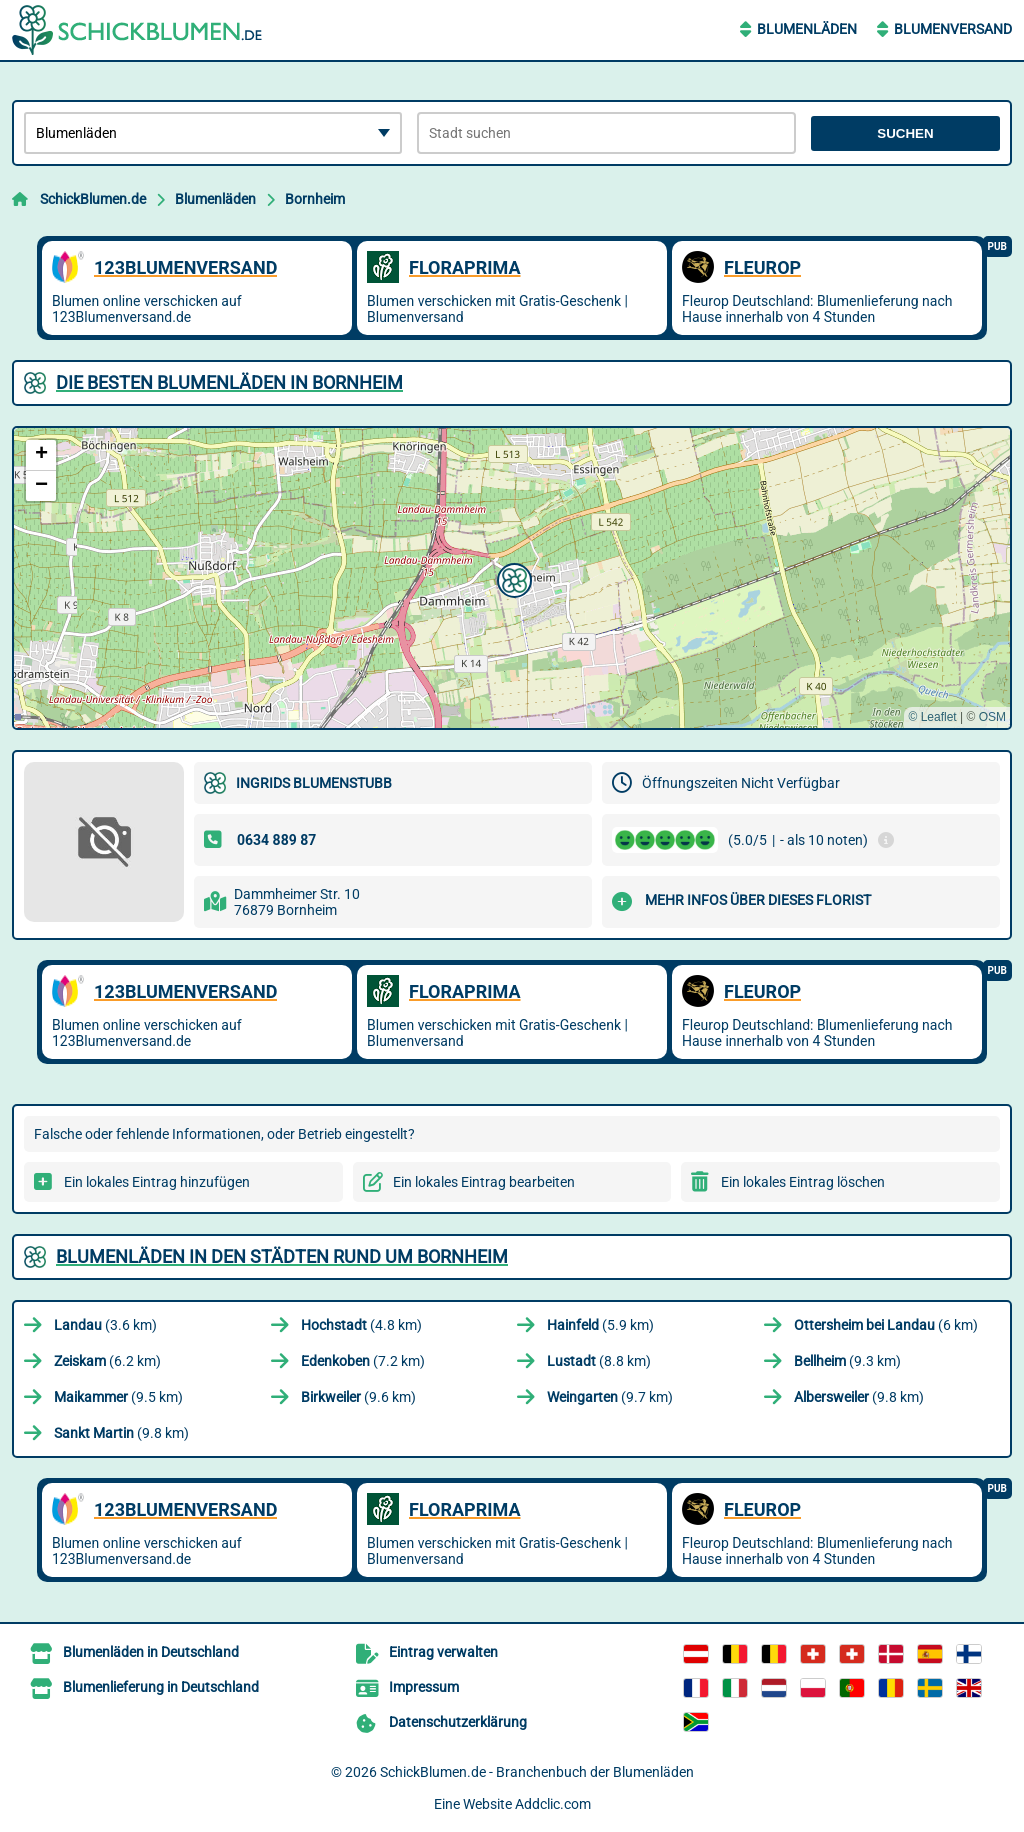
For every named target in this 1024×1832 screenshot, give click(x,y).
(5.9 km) (600, 1325)
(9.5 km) (118, 1397)
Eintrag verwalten (443, 1652)
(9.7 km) (610, 1397)
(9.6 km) (358, 1397)
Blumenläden (807, 29)
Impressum (424, 1687)
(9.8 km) (859, 1397)
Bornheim (315, 199)
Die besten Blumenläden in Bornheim (229, 382)
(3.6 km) (105, 1325)
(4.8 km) (361, 1325)
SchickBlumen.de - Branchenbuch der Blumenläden (537, 1772)
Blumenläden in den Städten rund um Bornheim (282, 1256)
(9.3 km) (847, 1361)
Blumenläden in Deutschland (151, 1652)
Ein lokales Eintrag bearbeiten (484, 1182)
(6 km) (886, 1325)
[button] (512, 578)
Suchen (905, 133)
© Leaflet (932, 717)
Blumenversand (953, 29)
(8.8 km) (599, 1361)
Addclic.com (553, 1804)
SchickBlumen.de (93, 199)
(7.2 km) (363, 1361)
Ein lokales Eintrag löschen (803, 1182)
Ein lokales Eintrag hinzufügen (157, 1182)
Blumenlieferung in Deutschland (161, 1687)
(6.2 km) (107, 1361)
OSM (992, 717)
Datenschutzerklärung (458, 1722)
